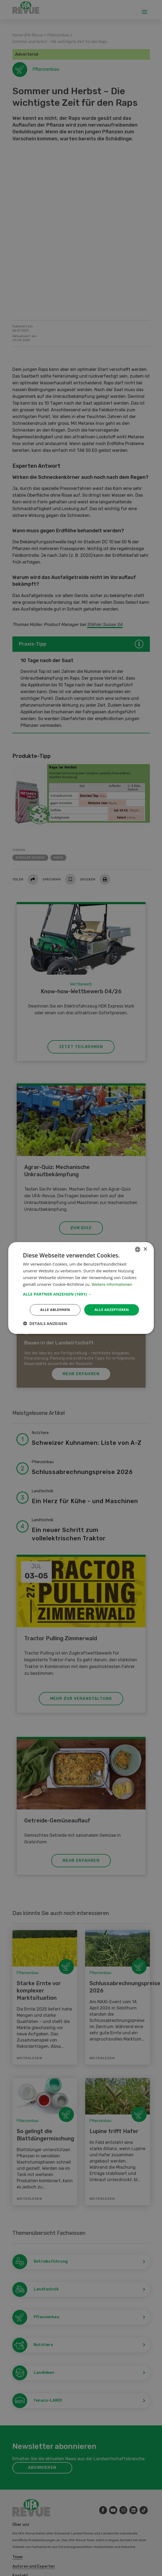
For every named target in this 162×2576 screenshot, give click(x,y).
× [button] (145, 1249)
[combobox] (137, 1249)
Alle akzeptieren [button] (110, 1309)
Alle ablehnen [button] (52, 1309)
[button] (81, 1293)
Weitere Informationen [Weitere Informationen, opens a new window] (113, 1283)
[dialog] (81, 1288)
